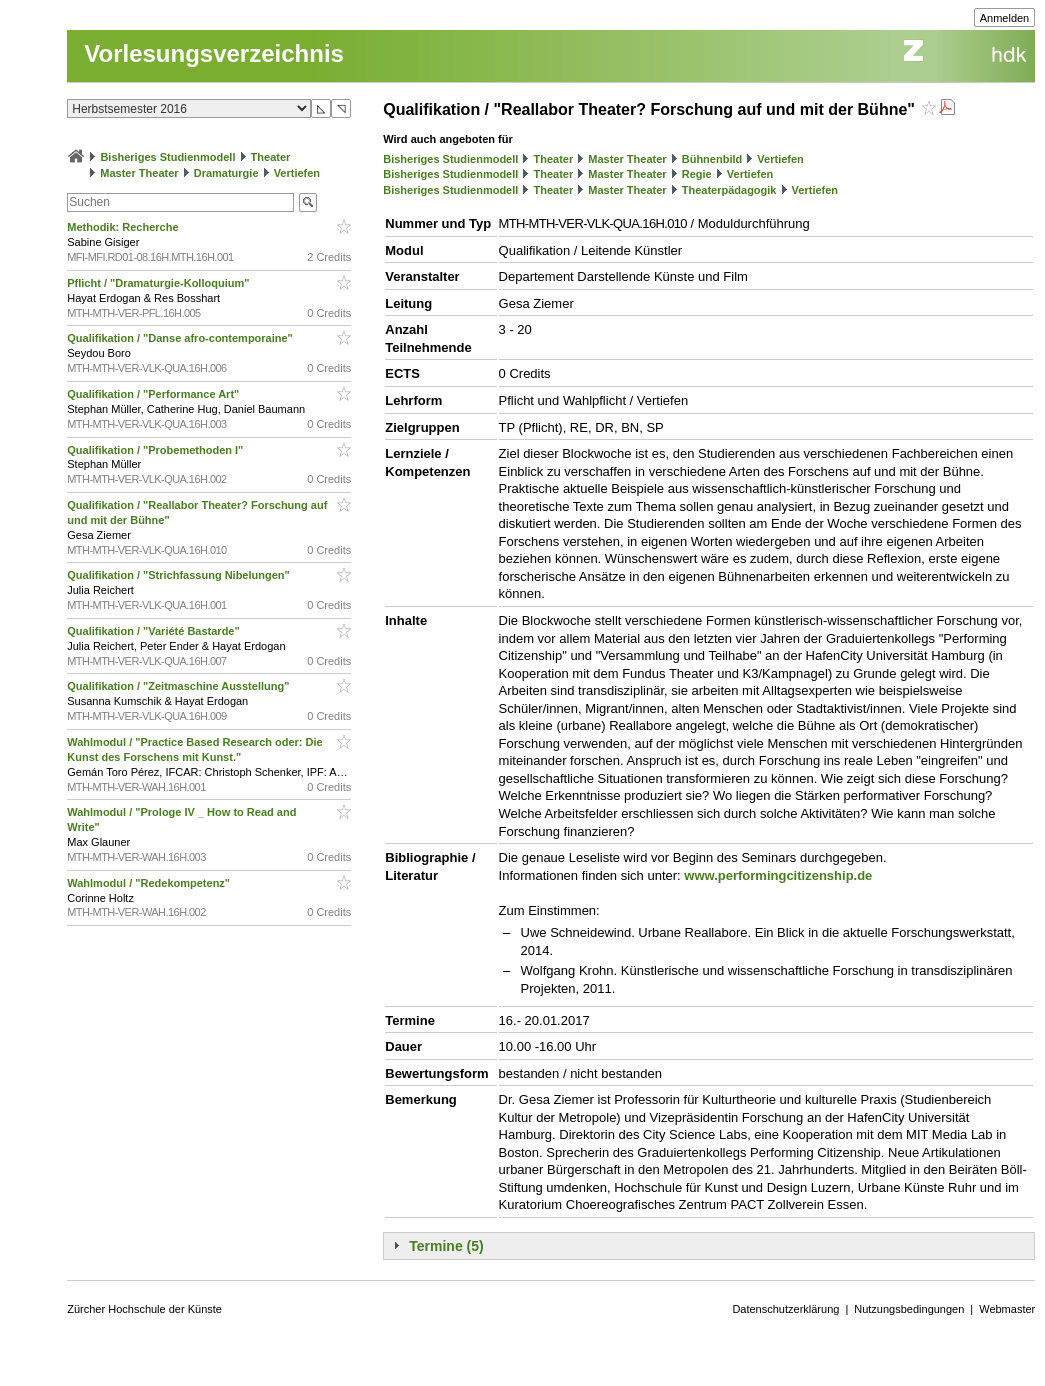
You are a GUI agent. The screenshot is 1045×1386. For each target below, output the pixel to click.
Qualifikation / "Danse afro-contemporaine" (181, 338)
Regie (697, 174)
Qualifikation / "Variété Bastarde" (155, 631)
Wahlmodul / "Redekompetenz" (150, 883)
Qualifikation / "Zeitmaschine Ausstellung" (179, 686)
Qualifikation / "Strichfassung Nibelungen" (180, 575)
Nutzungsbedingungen (909, 1309)
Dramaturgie (226, 173)
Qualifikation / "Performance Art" (154, 394)
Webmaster (1007, 1309)
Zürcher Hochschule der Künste (144, 1309)
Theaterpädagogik (729, 190)
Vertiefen (297, 173)
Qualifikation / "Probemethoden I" (156, 450)
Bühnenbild (712, 159)
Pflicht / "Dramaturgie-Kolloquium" (159, 283)
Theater (271, 157)
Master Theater (139, 173)
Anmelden (1005, 18)
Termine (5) (446, 1246)
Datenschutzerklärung (785, 1309)
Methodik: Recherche (125, 227)
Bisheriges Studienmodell (167, 157)
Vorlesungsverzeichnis (214, 53)
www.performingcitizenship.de (778, 875)
